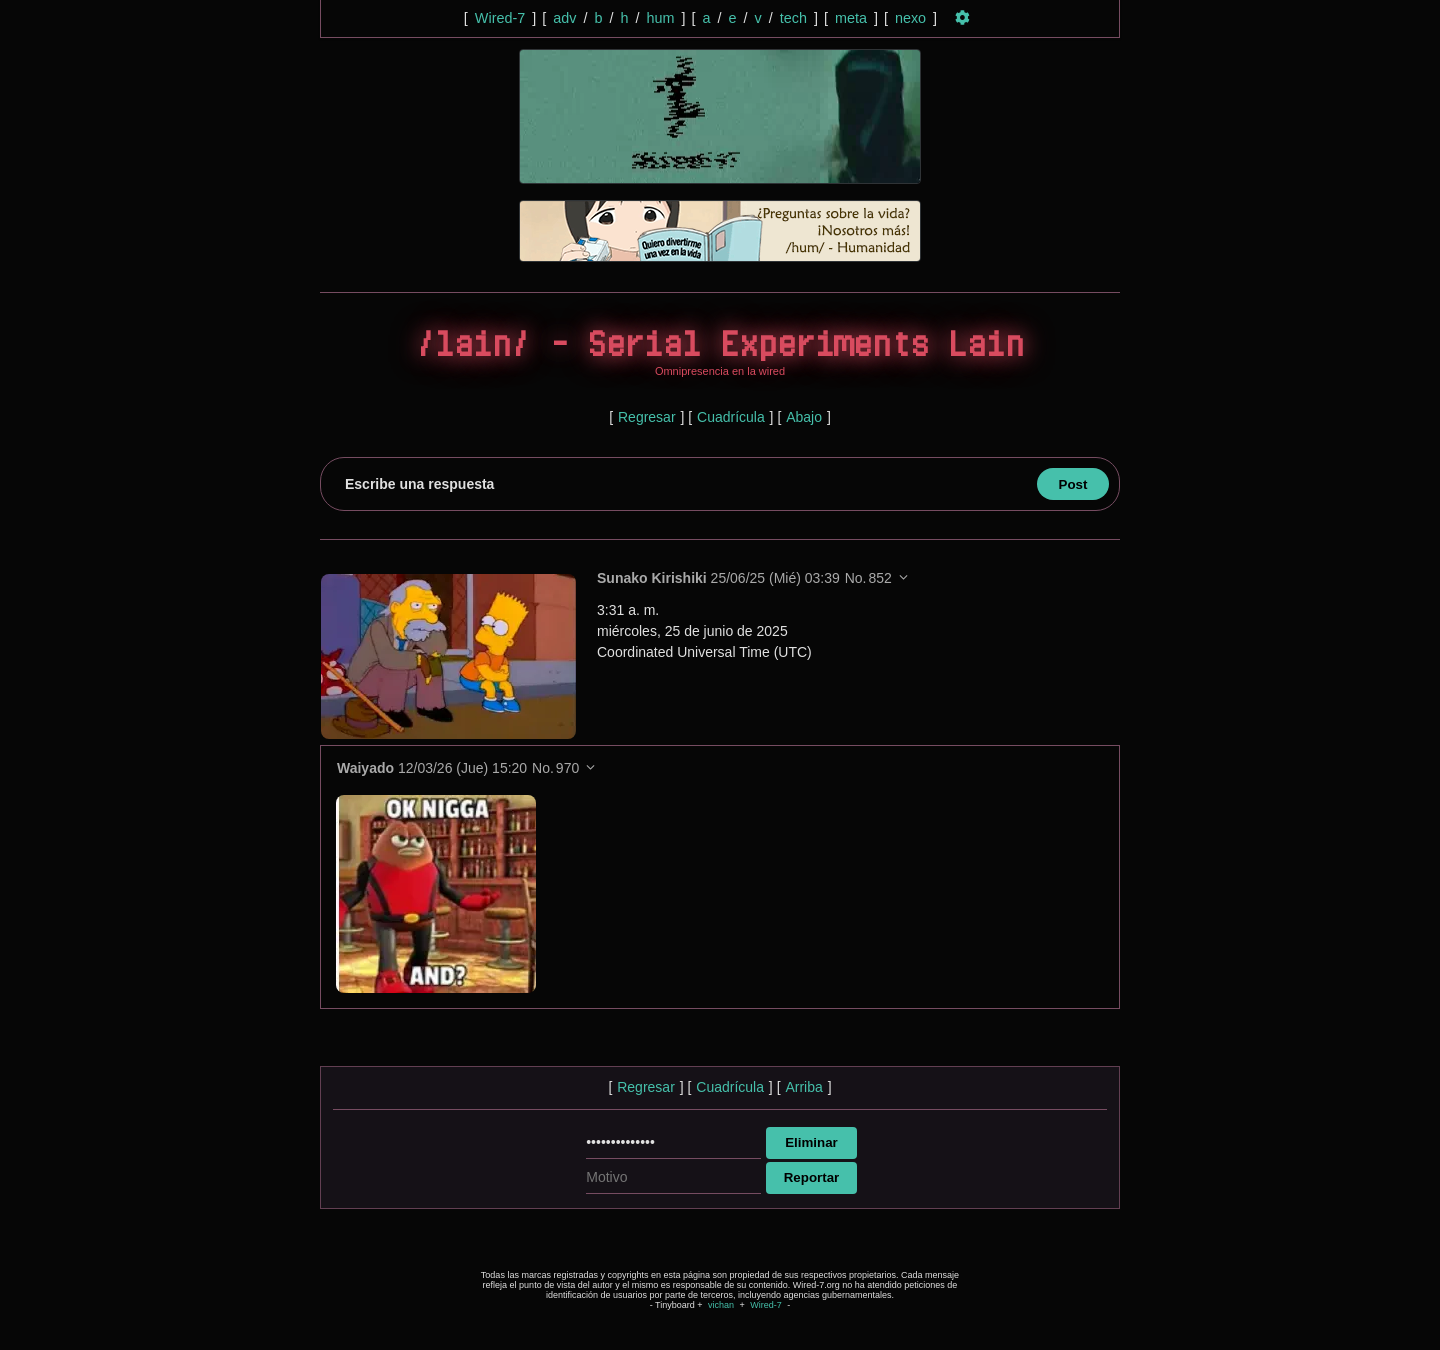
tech (793, 18)
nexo (910, 18)
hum (660, 18)
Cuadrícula (731, 417)
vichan (721, 1305)
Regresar (647, 417)
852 (879, 578)
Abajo (804, 417)
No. (856, 578)
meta (851, 18)
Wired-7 (500, 18)
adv (564, 18)
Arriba (803, 1087)
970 (567, 768)
